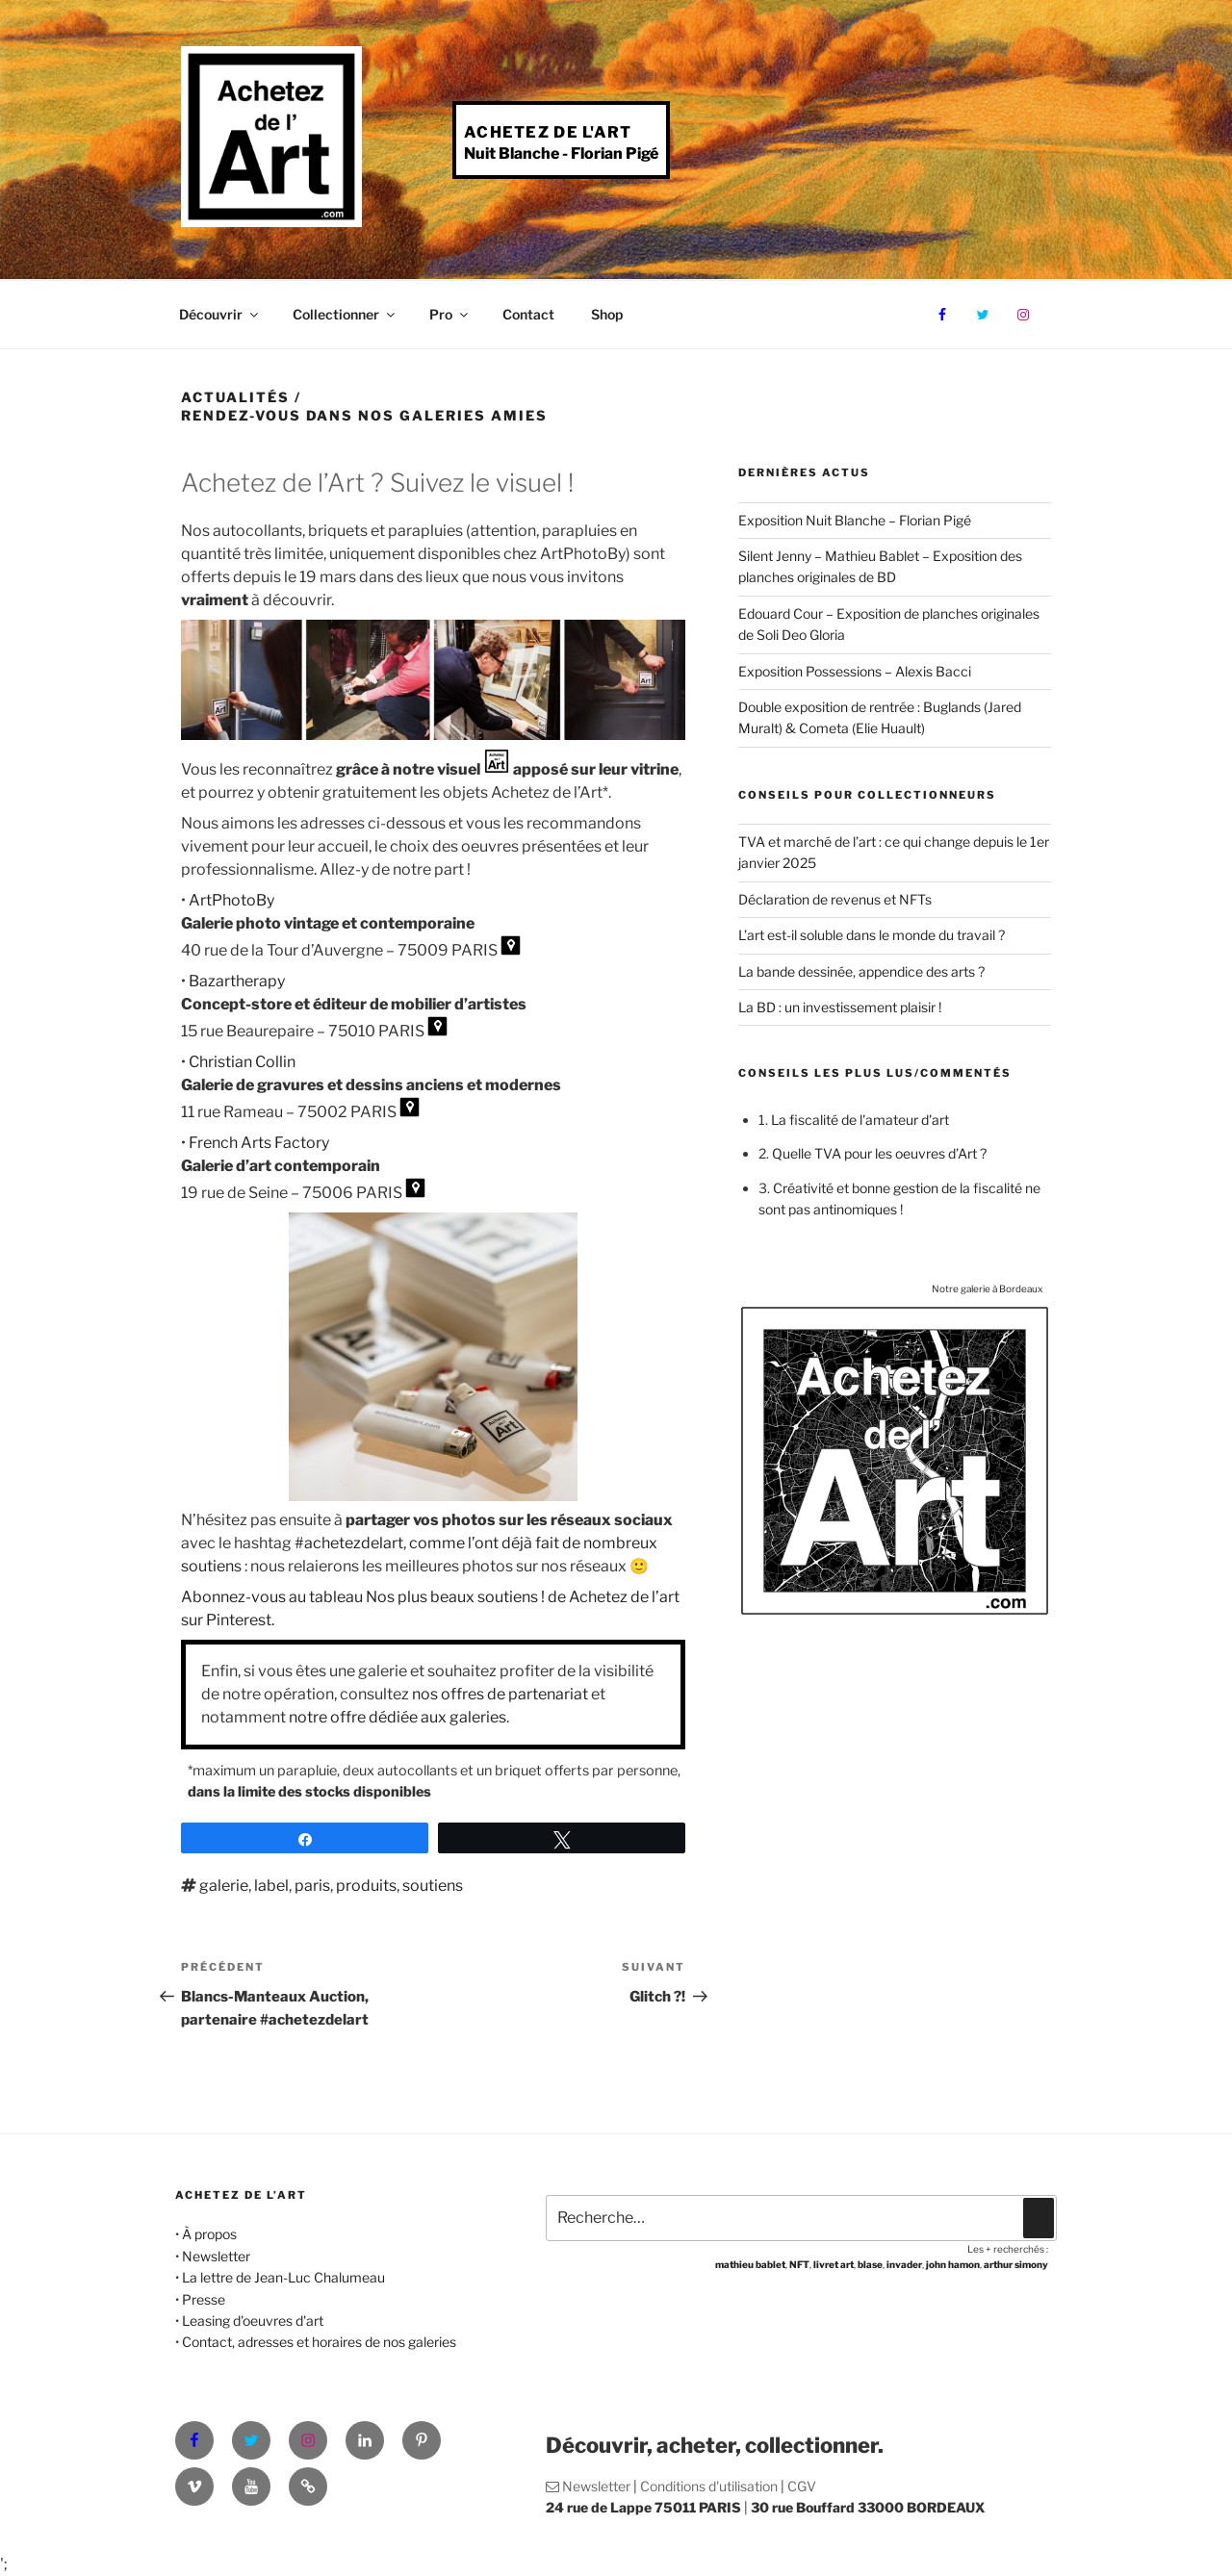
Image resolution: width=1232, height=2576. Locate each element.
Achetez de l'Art (547, 132)
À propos (209, 2234)
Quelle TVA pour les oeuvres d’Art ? (879, 1153)
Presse (203, 2299)
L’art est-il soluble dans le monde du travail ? (871, 935)
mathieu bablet (750, 2264)
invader (904, 2264)
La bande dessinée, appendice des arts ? (861, 971)
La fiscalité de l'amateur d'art (860, 1119)
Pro (450, 314)
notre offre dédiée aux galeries (397, 1717)
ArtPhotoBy (231, 900)
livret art (833, 2264)
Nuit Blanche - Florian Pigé (561, 153)
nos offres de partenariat (500, 1694)
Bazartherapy (237, 981)
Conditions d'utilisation (709, 2486)
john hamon (953, 2264)
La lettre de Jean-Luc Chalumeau (283, 2277)
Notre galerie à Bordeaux (987, 1288)
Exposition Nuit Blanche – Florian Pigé (854, 520)
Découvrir (220, 314)
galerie (223, 1885)
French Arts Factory (259, 1143)
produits (366, 1885)
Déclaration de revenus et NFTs (835, 899)
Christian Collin (242, 1062)
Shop (607, 314)
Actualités (235, 397)
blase (870, 2264)
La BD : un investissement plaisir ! (839, 1007)
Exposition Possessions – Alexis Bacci (854, 671)
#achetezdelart (349, 1543)
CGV (801, 2486)
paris (312, 1885)
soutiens (432, 1885)
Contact (528, 314)
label (271, 1885)
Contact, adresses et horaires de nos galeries (319, 2342)
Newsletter (216, 2256)
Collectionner (345, 314)
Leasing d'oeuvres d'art (252, 2320)
